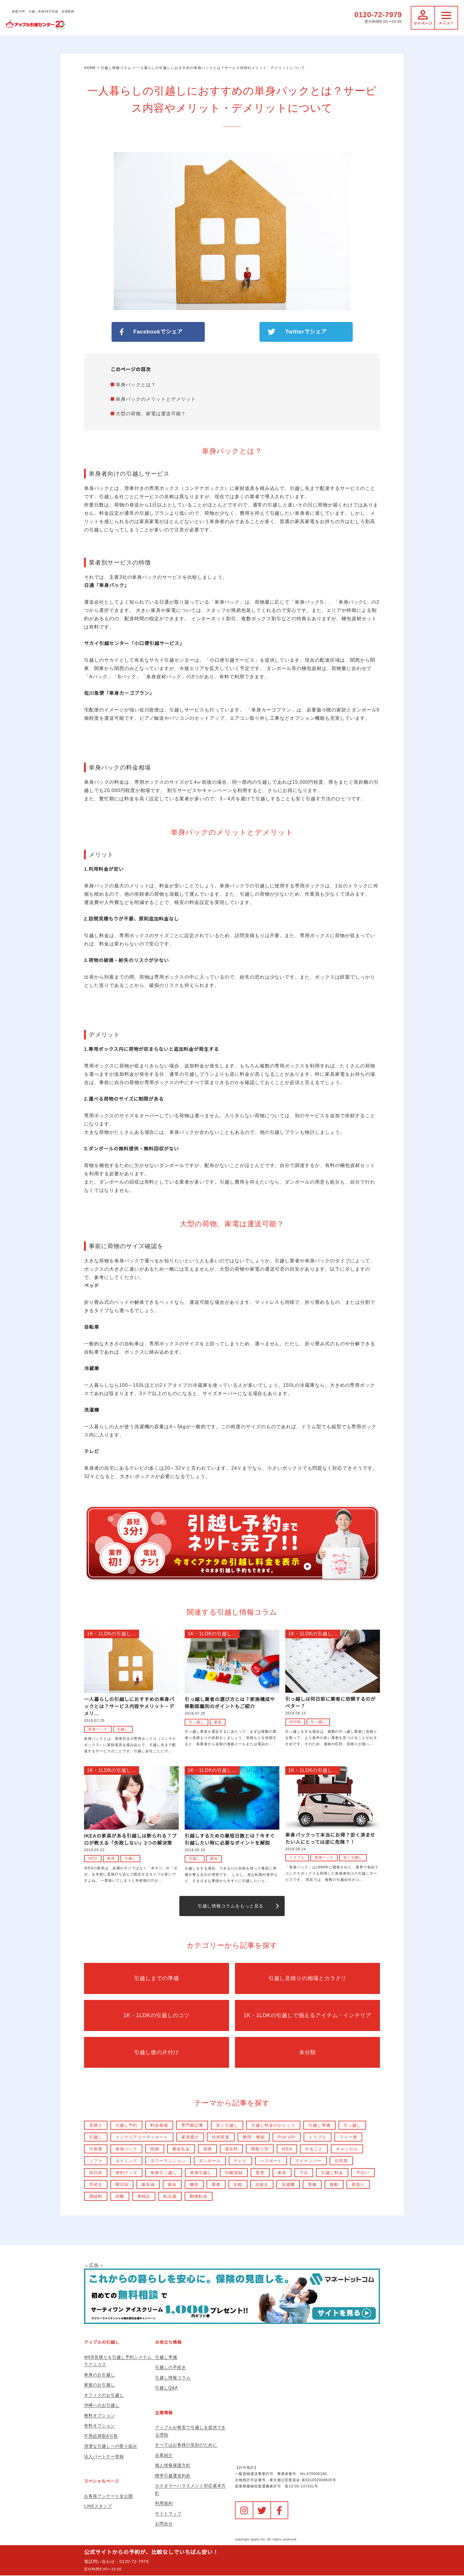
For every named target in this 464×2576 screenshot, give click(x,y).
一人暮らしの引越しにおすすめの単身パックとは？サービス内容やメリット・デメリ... (129, 1706)
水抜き (262, 2185)
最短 (214, 1859)
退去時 (231, 2149)
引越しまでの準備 (156, 1979)
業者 (218, 1722)
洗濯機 (288, 2185)
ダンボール (210, 2161)
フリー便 (349, 2137)
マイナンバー (309, 2161)
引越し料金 (333, 2173)
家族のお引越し (99, 2385)
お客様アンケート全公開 (108, 2496)
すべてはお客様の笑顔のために (186, 2445)
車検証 (144, 2197)
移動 (334, 2185)
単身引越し (201, 2173)
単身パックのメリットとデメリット (156, 399)
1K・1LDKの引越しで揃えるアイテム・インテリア (307, 2016)
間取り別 (260, 2149)
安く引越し (353, 1857)
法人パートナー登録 (104, 2456)
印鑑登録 (234, 2173)
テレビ (240, 2161)
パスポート (271, 2161)
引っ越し (196, 1722)
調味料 (95, 2197)
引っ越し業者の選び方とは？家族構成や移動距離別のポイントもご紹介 (230, 1703)
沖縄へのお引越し (102, 2405)
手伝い (363, 2173)
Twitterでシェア (306, 332)
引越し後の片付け (156, 2053)
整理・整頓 (254, 2137)
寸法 (304, 2173)
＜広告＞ (232, 2294)
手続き (95, 2185)
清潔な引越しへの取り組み (110, 2446)
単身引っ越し (164, 2173)
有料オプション (99, 2426)
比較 (237, 2185)
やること (314, 2149)
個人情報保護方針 (173, 2465)
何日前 (295, 1722)
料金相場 (159, 2125)
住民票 (342, 2161)
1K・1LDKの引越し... (111, 1633)
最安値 (148, 2185)
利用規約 (164, 2503)
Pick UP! (287, 2137)
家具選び (190, 2137)
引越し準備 (320, 2125)
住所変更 (221, 2137)
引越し (123, 1729)
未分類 (307, 2053)
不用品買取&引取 (101, 2436)
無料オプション (99, 2415)
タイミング (126, 2161)
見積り (95, 2125)
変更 (260, 2173)
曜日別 (122, 2185)
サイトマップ (168, 2513)
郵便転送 (199, 2197)
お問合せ (164, 2524)
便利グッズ (126, 2173)
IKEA (92, 1858)
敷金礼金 (181, 2149)
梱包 (194, 2185)
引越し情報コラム (173, 2377)
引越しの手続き (170, 2367)
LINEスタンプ (98, 2506)
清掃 (207, 2149)
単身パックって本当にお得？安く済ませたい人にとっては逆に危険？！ (330, 1839)
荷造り (358, 2185)
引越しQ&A (166, 2388)
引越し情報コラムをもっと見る (230, 1906)
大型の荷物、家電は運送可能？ (151, 413)
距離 (119, 2197)
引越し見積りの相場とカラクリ (307, 1979)
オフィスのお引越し (104, 2395)
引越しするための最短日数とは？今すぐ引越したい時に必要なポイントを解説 (230, 1839)
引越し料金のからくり (274, 2125)
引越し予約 (126, 2125)
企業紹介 (164, 2455)
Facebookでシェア (158, 332)
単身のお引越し (99, 2375)
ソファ (95, 2161)
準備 (312, 2185)
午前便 (95, 2149)
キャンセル (347, 2149)
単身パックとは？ (136, 384)
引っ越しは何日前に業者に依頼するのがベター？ (330, 1703)
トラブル (297, 1857)
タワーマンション (168, 2161)
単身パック (97, 1729)
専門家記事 (192, 2125)
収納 (155, 2149)
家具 (111, 1858)
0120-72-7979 (378, 14)
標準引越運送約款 (173, 2476)
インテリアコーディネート (142, 2137)
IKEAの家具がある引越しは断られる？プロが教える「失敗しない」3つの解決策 (130, 1839)
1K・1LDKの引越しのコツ (156, 2016)
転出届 (170, 2197)
